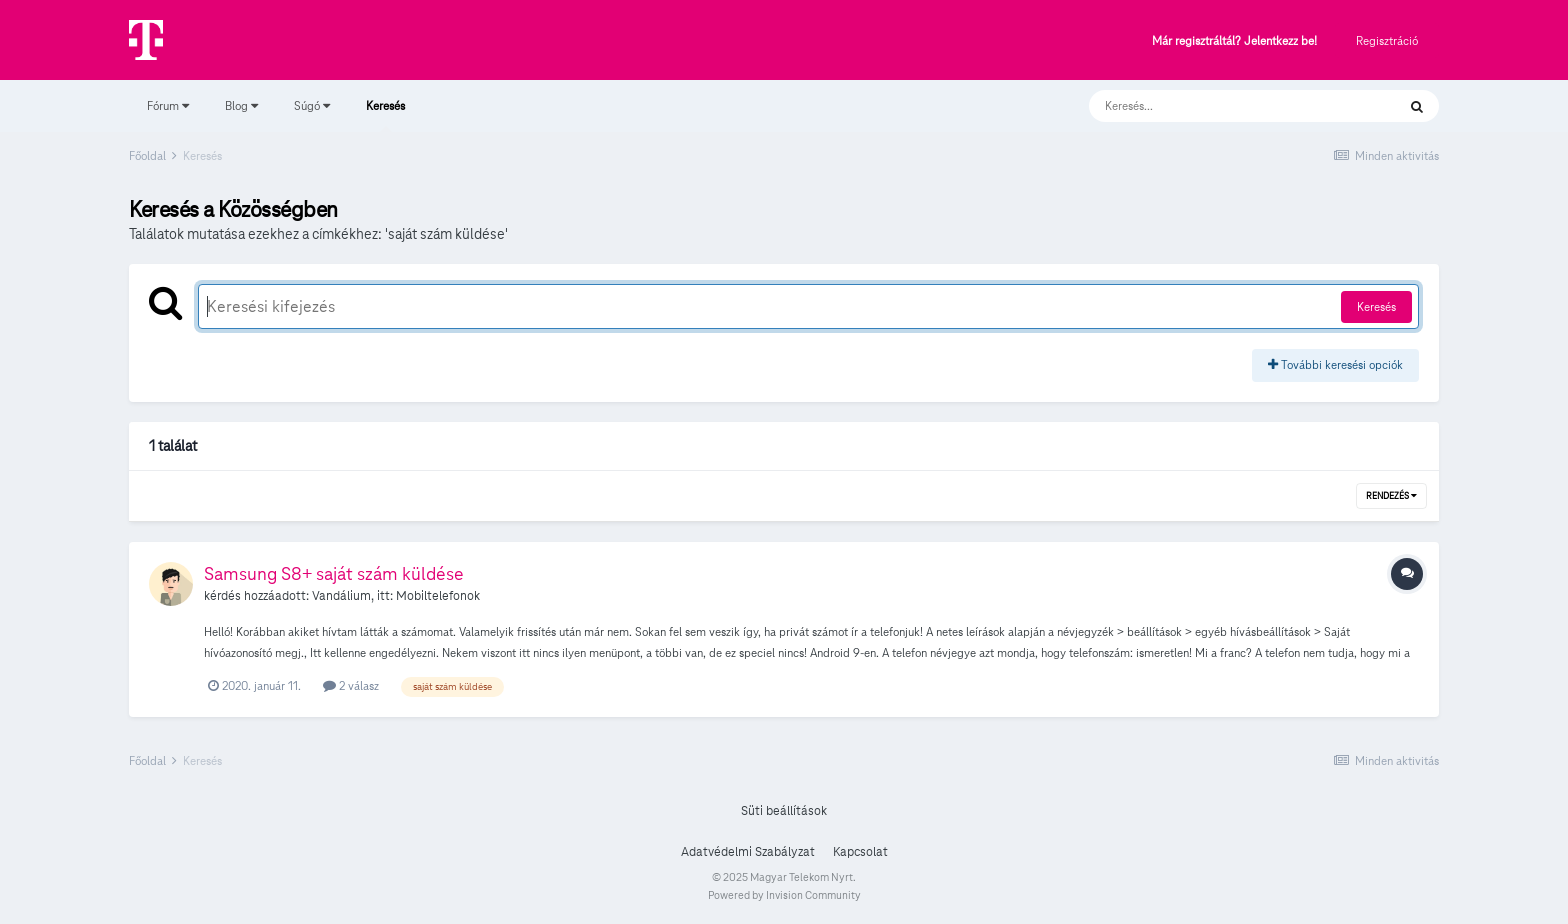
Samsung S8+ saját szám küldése (334, 573)
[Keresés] (1222, 106)
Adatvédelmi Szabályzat (748, 852)
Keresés (385, 115)
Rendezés (1391, 496)
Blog (241, 105)
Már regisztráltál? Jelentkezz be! (1234, 41)
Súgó (312, 105)
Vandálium (341, 596)
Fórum (168, 105)
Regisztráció (1387, 40)
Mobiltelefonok (438, 596)
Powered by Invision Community (784, 895)
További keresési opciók (1335, 364)
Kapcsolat (860, 852)
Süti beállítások (784, 811)
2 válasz (351, 685)
